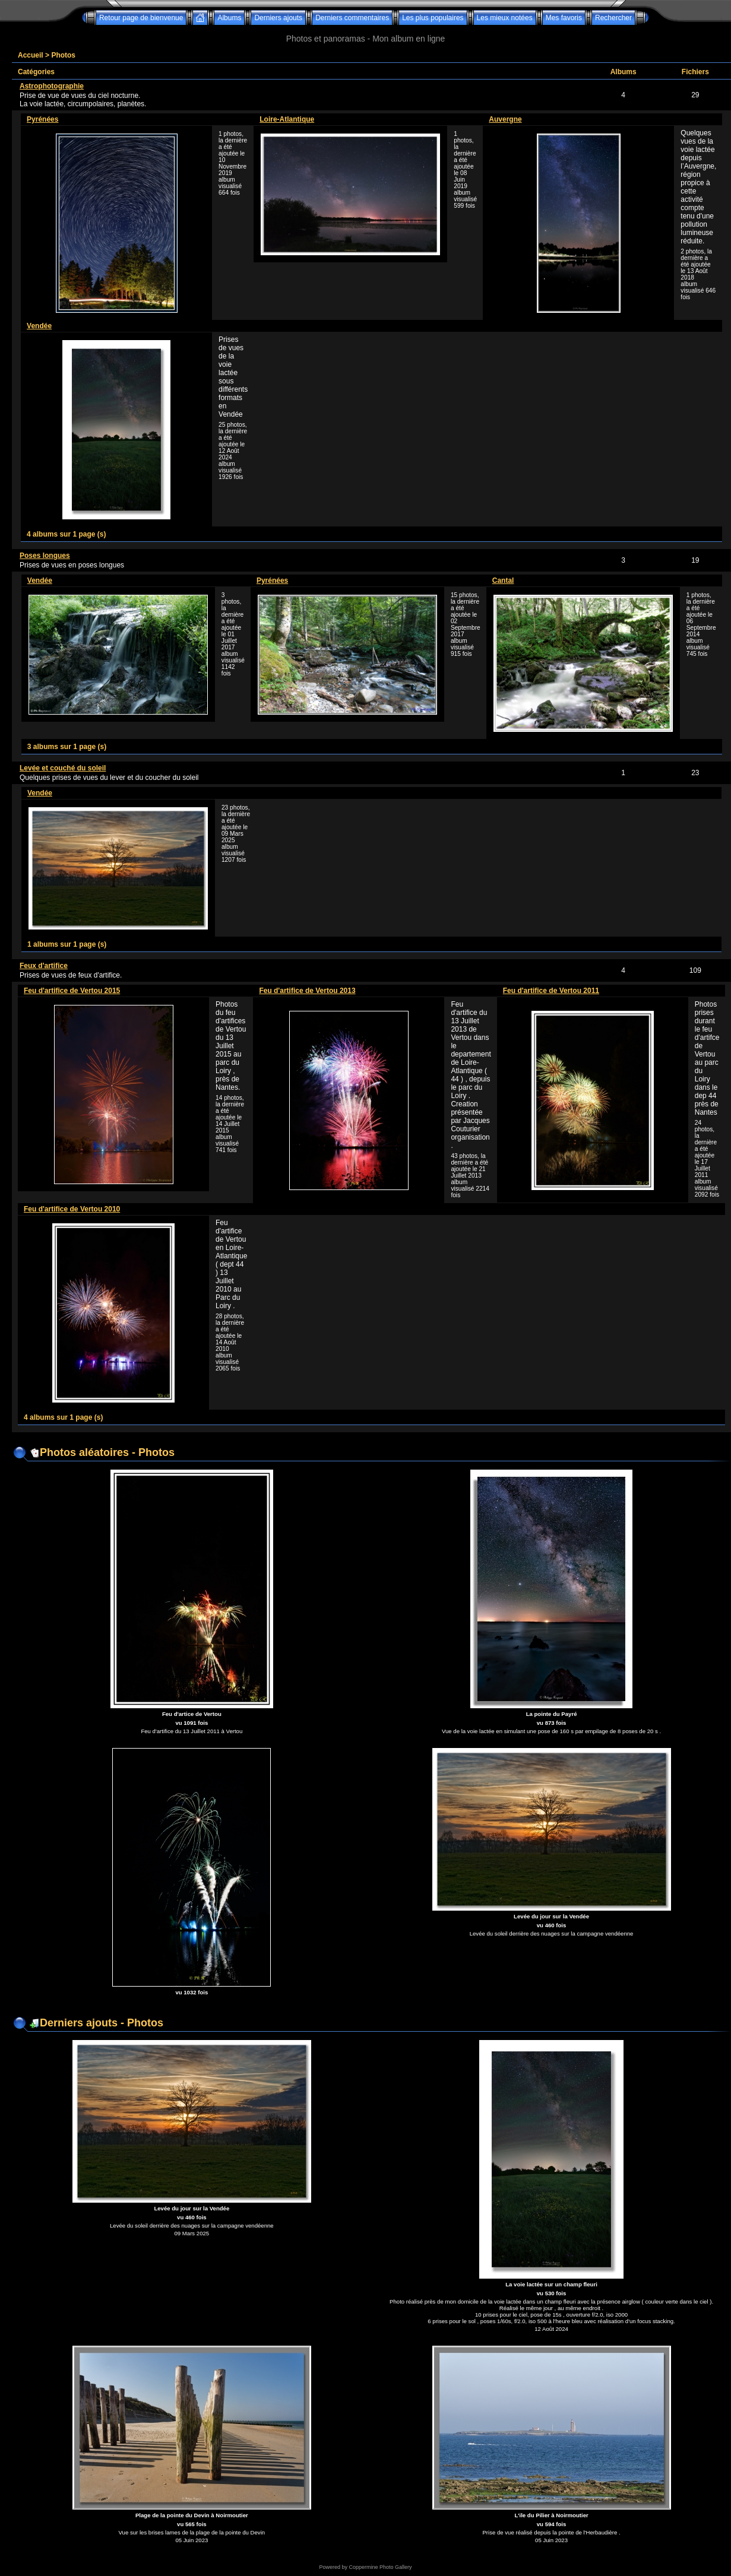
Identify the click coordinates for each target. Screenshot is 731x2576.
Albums (229, 18)
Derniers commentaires (352, 18)
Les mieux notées (505, 18)
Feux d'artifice (44, 966)
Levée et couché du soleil (63, 768)
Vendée (39, 326)
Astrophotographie (52, 86)
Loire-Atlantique (287, 119)
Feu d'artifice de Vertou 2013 (307, 990)
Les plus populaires (432, 18)
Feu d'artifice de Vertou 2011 (551, 990)
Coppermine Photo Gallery (380, 2567)
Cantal (503, 580)
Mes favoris (564, 18)
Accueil (30, 55)
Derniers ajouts (278, 18)
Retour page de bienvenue (141, 18)
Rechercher (613, 18)
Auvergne (505, 119)
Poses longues (45, 555)
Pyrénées (42, 119)
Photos (63, 55)
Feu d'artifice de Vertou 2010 (72, 1209)
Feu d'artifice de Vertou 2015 (72, 990)
